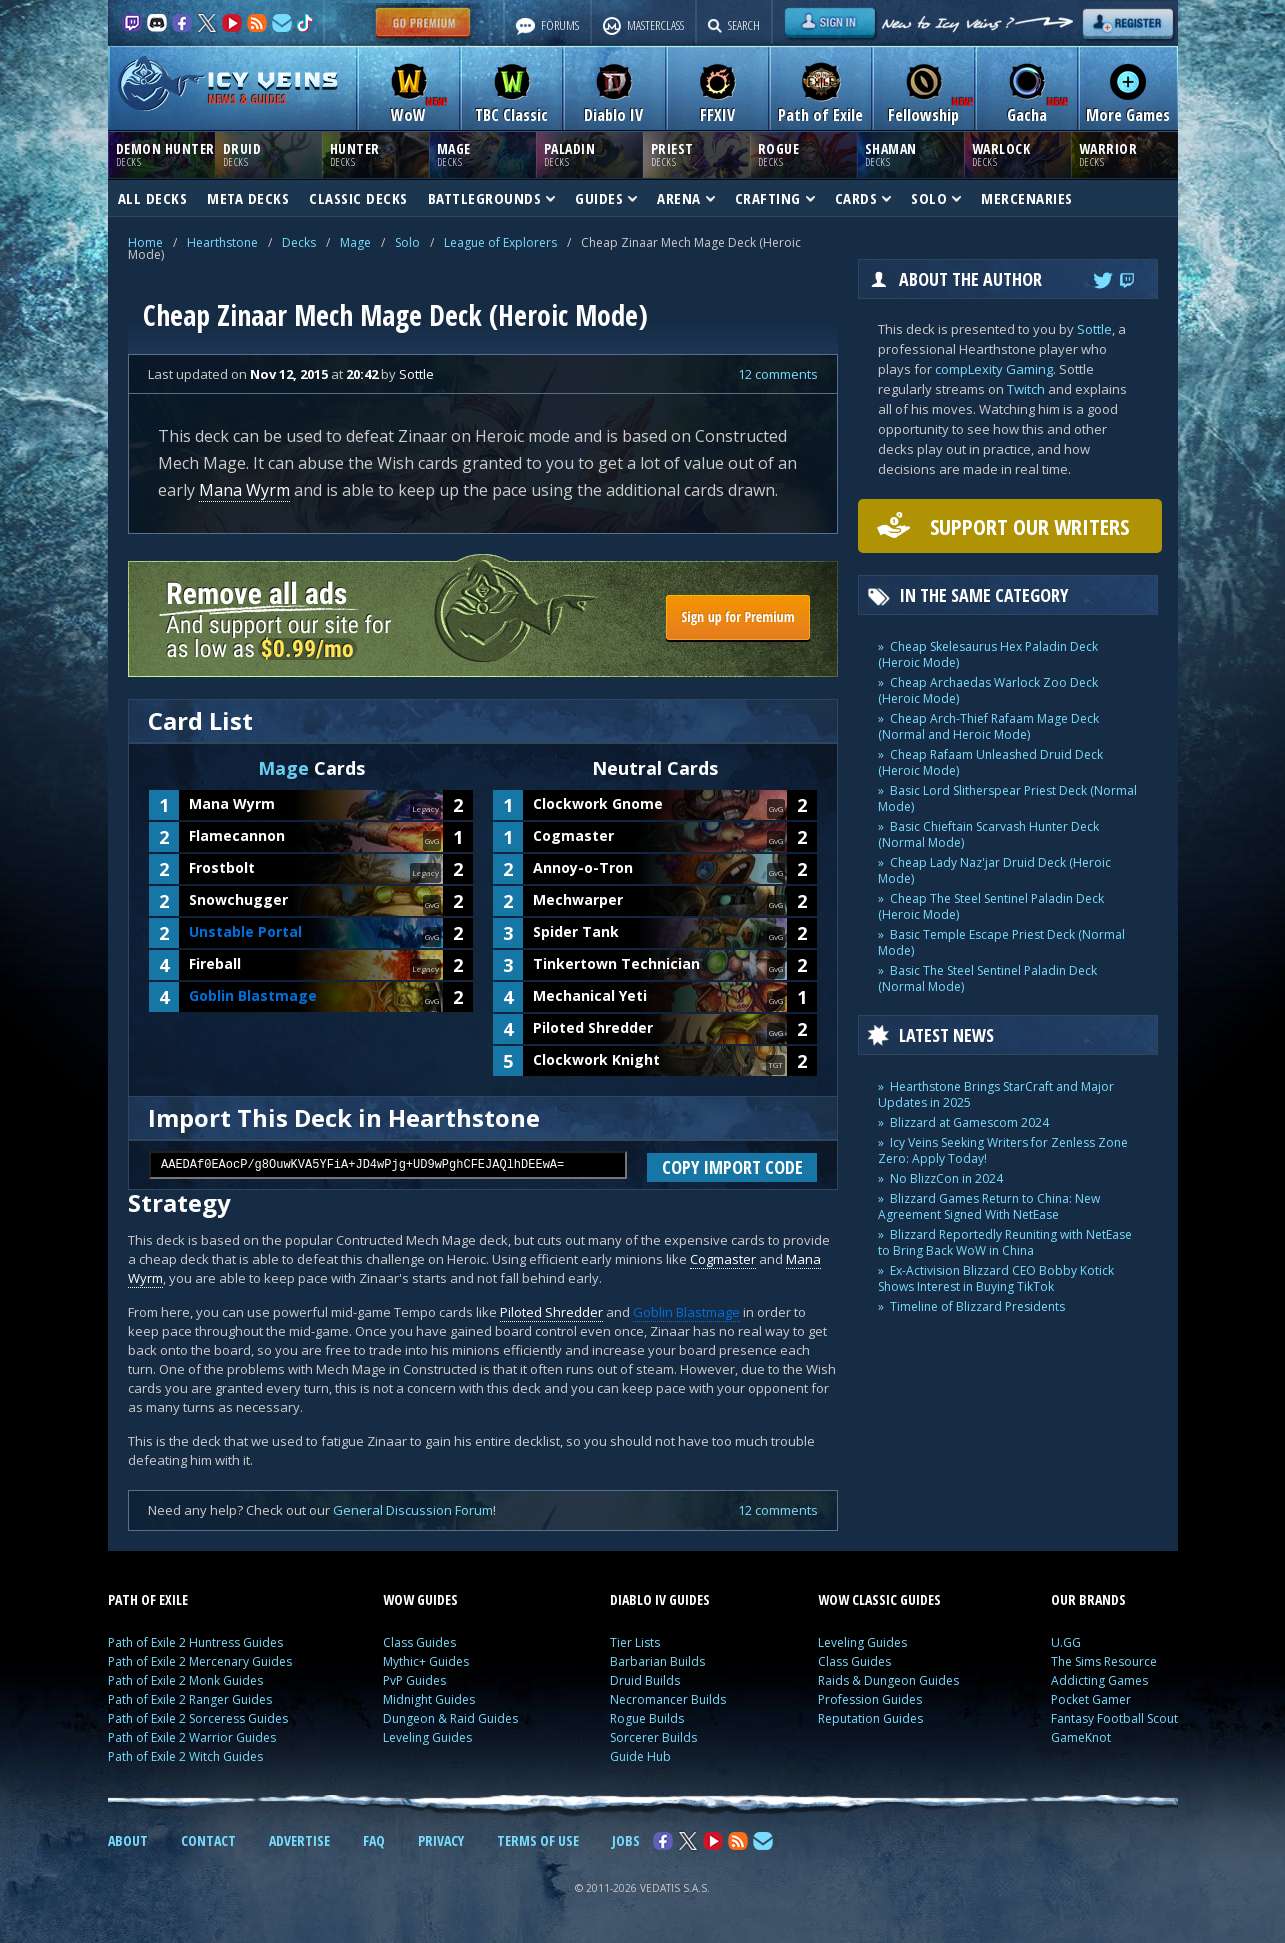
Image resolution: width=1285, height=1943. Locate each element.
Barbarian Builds (657, 1661)
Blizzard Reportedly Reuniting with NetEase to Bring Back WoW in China (1005, 1242)
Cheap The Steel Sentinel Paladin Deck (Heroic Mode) (991, 906)
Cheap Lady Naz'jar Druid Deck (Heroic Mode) (994, 870)
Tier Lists (635, 1642)
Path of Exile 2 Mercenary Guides (200, 1661)
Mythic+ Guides (426, 1661)
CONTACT (208, 1840)
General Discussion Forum (413, 1510)
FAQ (374, 1840)
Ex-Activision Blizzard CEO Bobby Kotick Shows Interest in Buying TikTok (996, 1278)
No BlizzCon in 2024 (946, 1178)
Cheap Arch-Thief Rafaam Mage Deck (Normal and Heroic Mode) (988, 726)
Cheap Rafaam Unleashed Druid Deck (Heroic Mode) (990, 762)
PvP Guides (414, 1680)
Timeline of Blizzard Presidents (977, 1306)
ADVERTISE (299, 1840)
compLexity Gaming (994, 369)
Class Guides (419, 1642)
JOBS (626, 1840)
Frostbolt (222, 867)
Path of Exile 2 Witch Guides (185, 1756)
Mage (355, 242)
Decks (299, 242)
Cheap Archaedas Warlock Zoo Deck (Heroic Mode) (988, 690)
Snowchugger (238, 899)
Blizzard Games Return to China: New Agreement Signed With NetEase (989, 1206)
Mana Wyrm (244, 490)
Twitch (1026, 389)
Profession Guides (870, 1699)
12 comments (778, 374)
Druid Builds (645, 1680)
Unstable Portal (245, 931)
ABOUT (128, 1840)
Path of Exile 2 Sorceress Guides (198, 1718)
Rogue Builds (647, 1718)
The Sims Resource (1104, 1661)
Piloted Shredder (593, 1027)
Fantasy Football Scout (1114, 1718)
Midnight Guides (429, 1699)
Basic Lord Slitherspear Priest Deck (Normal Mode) (1007, 798)
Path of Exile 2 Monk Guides (185, 1680)
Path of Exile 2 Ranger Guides (190, 1699)
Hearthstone (222, 242)
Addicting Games (1099, 1680)
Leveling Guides (427, 1737)
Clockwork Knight (596, 1059)
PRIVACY (441, 1840)
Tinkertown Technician (616, 963)
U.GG (1066, 1642)
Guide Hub (640, 1756)
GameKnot (1081, 1737)
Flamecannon (237, 835)
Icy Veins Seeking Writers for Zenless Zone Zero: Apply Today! (1003, 1150)
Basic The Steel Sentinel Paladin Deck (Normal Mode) (987, 978)
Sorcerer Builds (653, 1737)
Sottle (1094, 329)
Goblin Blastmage (253, 995)
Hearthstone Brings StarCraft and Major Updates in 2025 (996, 1094)
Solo (407, 242)
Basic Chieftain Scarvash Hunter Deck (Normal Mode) (988, 834)
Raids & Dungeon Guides (888, 1680)
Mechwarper (578, 899)
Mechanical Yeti (590, 995)
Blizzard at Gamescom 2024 (969, 1122)
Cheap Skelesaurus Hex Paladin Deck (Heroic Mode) (988, 654)
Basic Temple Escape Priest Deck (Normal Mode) (1001, 942)
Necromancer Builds (668, 1699)
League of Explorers (500, 242)
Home (145, 242)
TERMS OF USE (538, 1840)
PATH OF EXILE (148, 1599)
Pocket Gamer (1091, 1699)
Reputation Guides (870, 1718)
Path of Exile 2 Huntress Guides (195, 1642)
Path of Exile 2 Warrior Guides (192, 1737)
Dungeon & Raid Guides (450, 1718)
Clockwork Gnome (598, 803)
